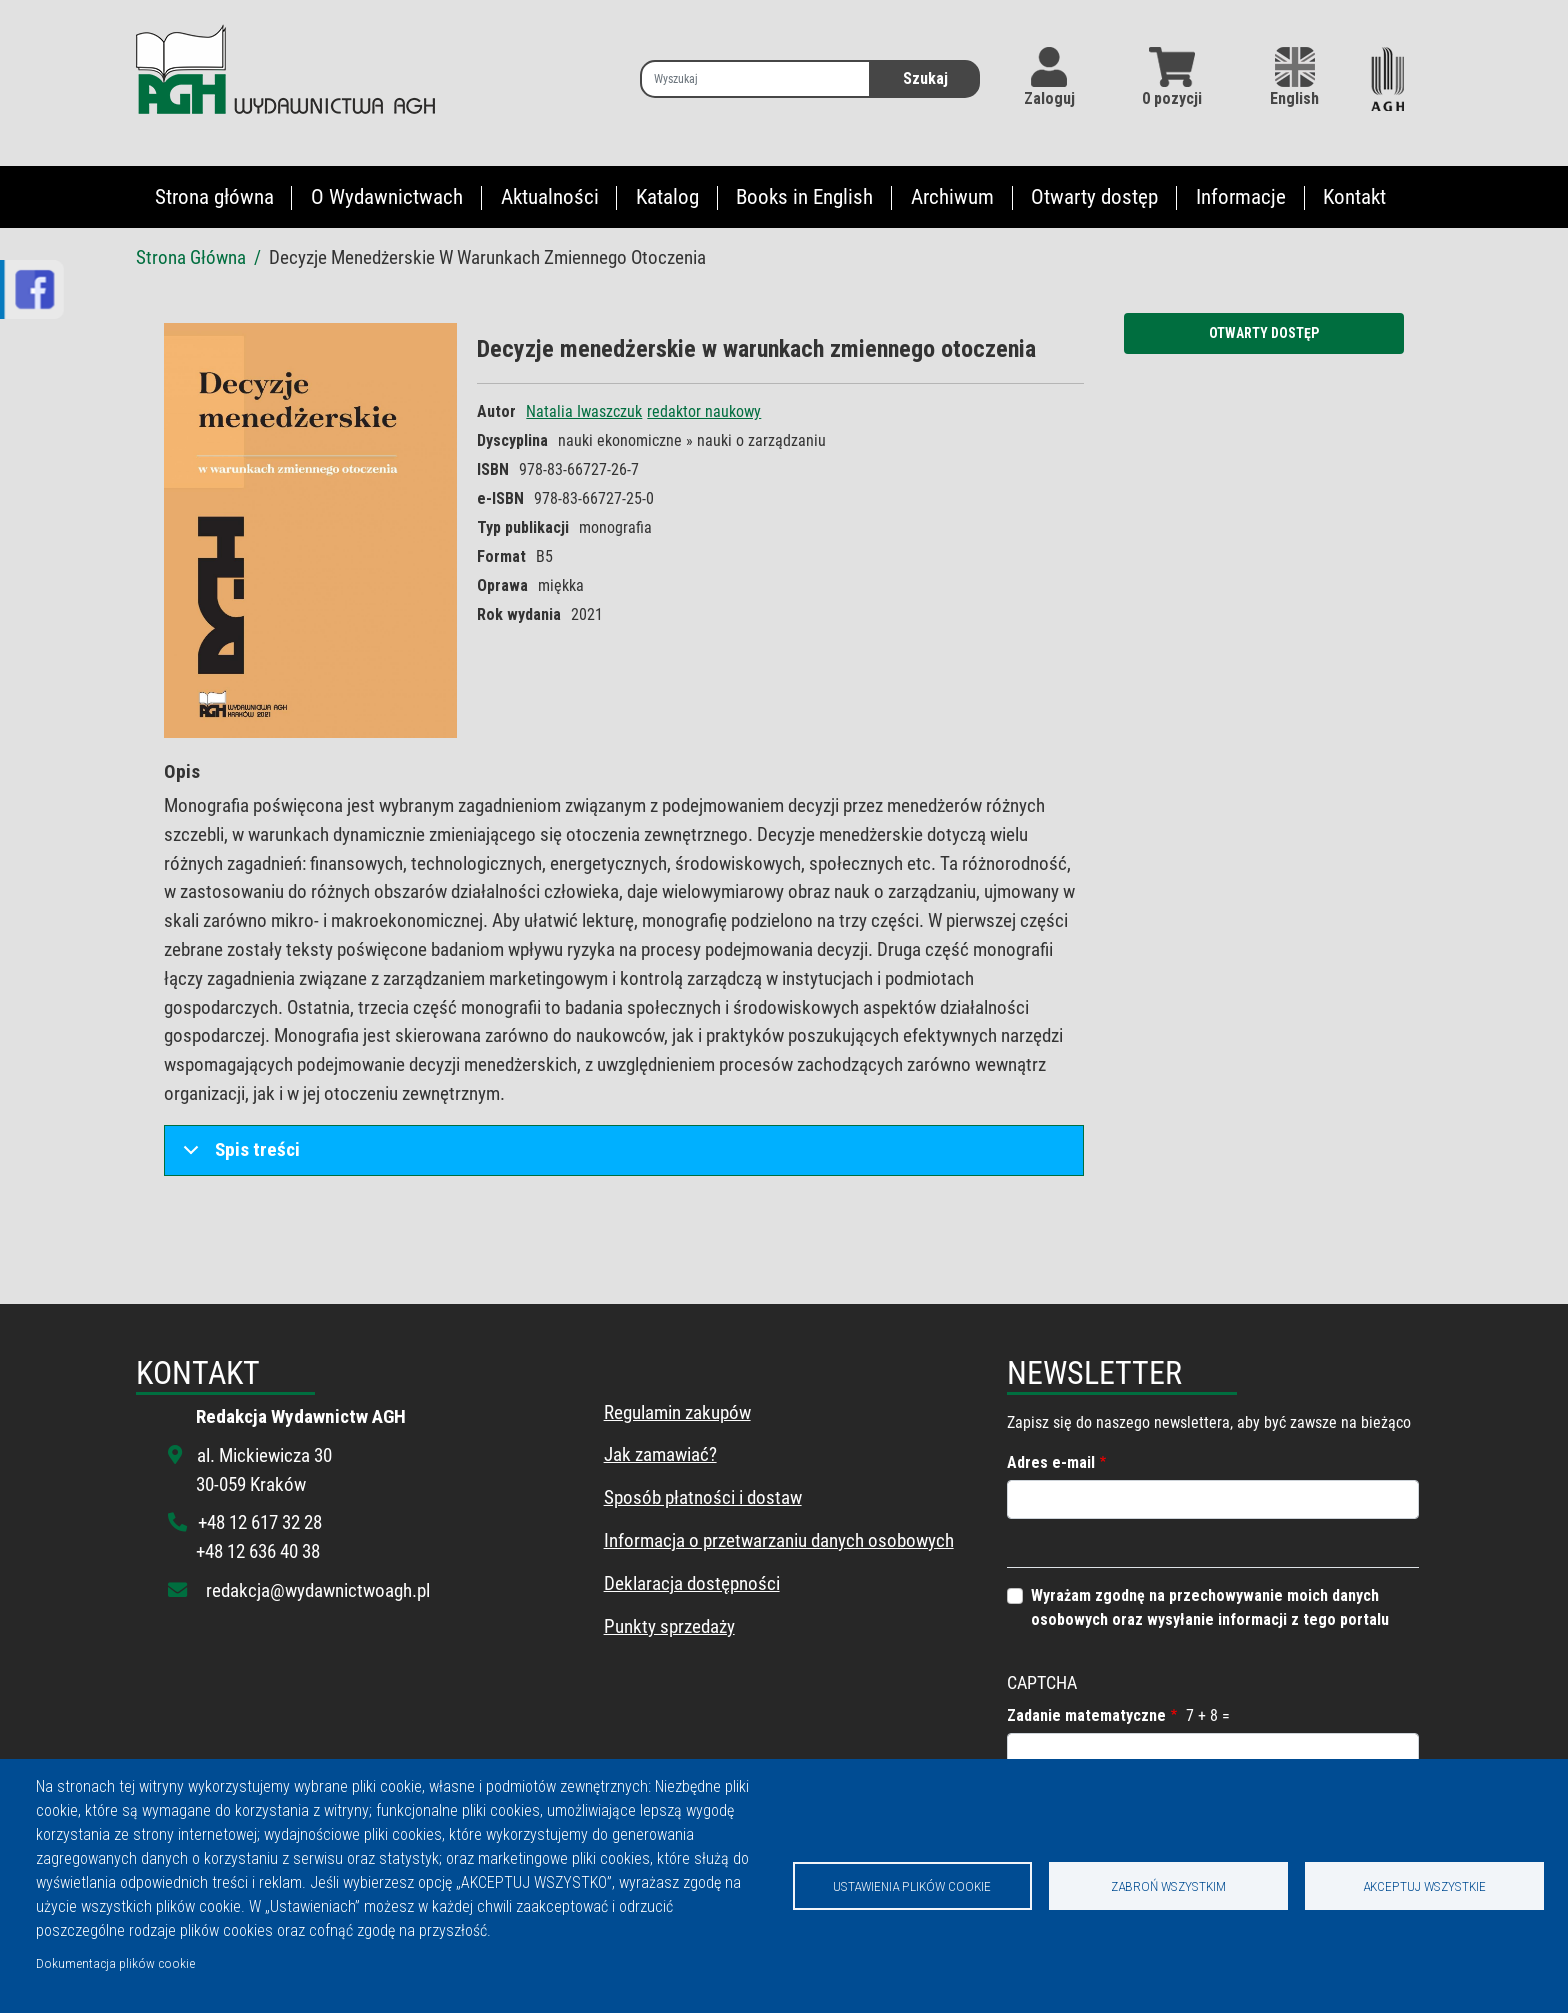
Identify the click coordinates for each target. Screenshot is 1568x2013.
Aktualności (550, 197)
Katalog (667, 197)
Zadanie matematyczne (1086, 1715)
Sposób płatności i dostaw (703, 1497)
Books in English (804, 197)
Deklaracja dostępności (692, 1583)
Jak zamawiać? (660, 1454)
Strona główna (214, 197)
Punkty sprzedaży (669, 1626)
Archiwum (952, 197)
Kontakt (1354, 197)
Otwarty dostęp (1094, 197)
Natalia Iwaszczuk (584, 411)
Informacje (1241, 197)
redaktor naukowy (704, 411)
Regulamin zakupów (677, 1412)
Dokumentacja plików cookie (115, 1963)
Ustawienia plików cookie (912, 1886)
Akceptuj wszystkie (1424, 1886)
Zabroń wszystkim (1168, 1886)
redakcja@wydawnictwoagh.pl (318, 1590)
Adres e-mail (1051, 1462)
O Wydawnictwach (387, 197)
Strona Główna (191, 257)
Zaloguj (1049, 98)
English (1294, 77)
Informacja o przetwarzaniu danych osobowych (779, 1540)
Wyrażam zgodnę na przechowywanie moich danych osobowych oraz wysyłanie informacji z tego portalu (1210, 1607)
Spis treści (238, 1156)
